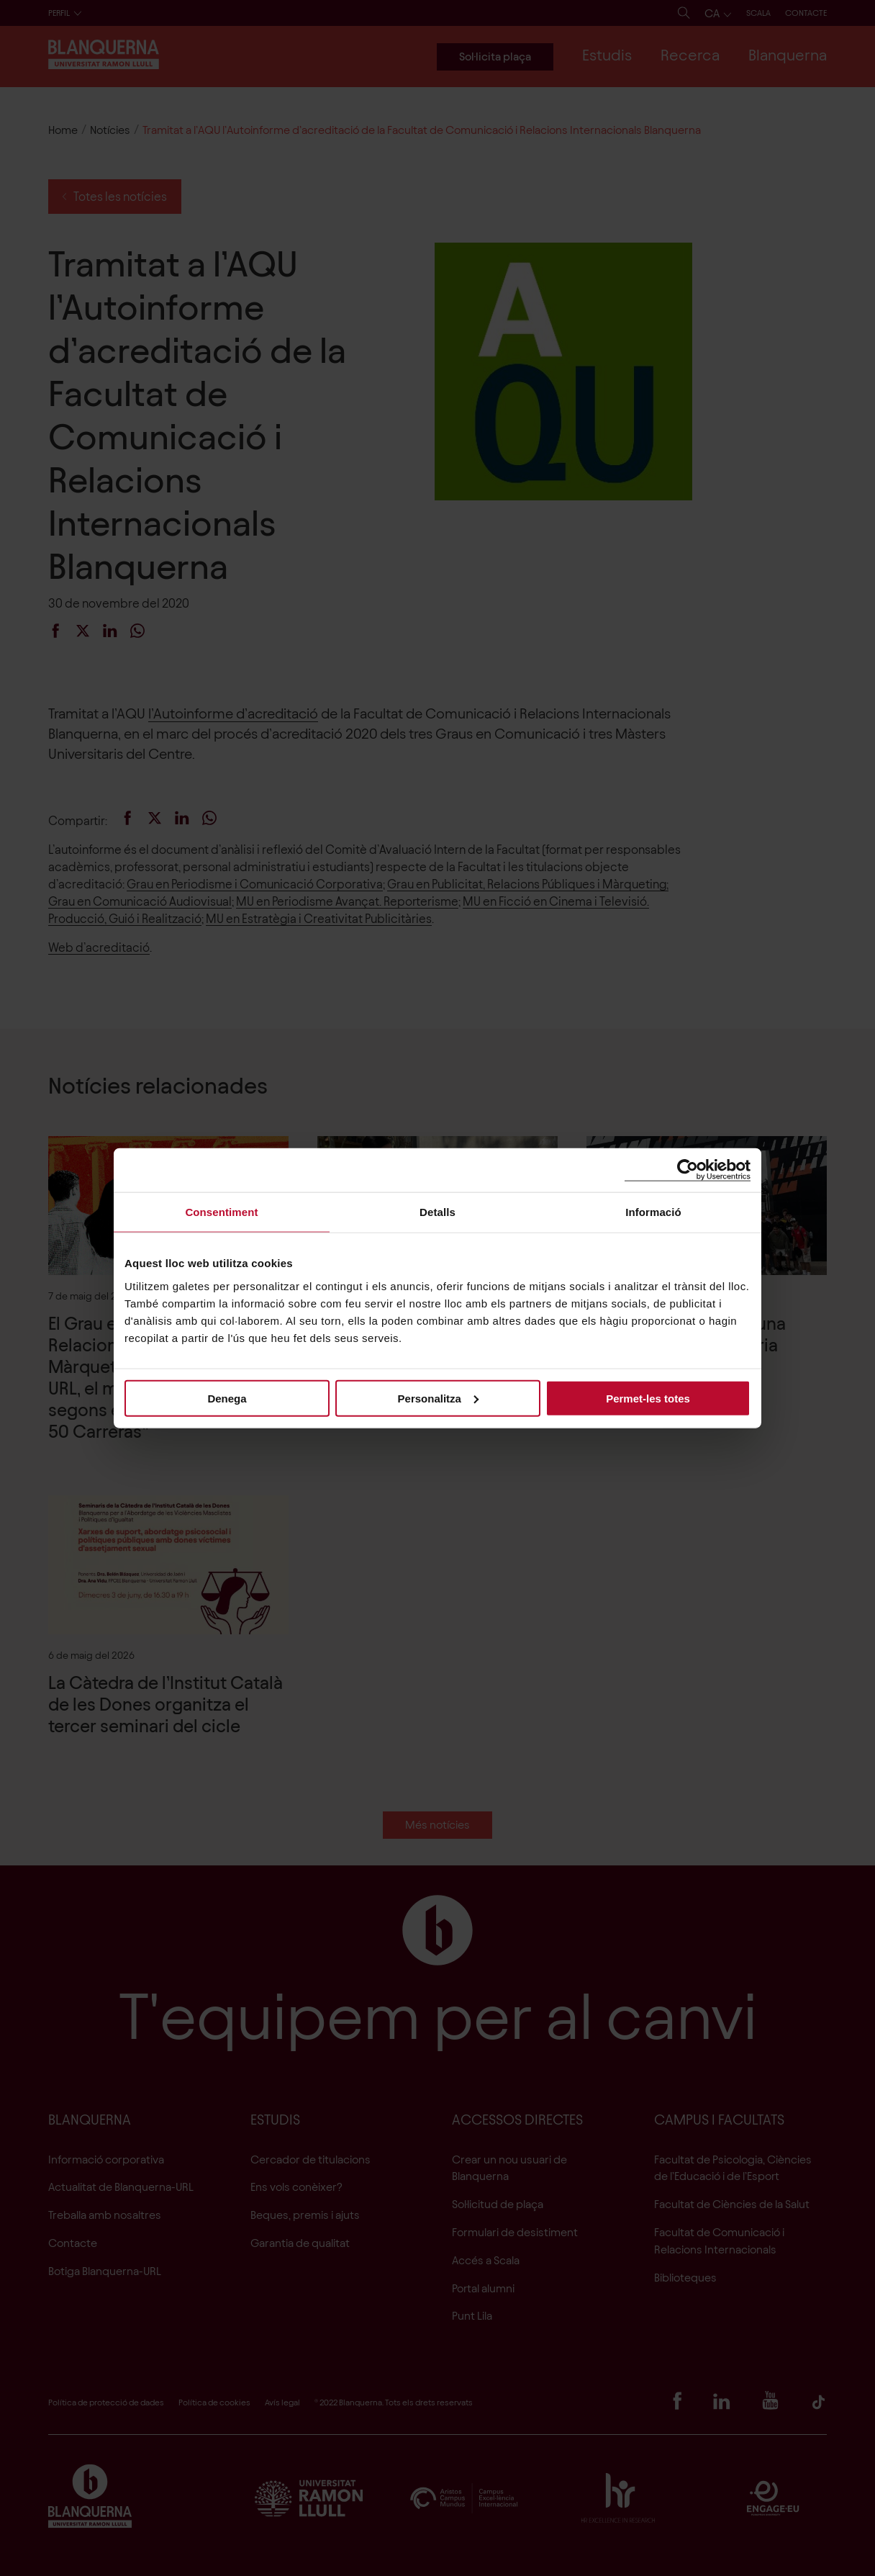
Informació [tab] (653, 1212)
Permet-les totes (648, 1398)
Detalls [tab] (437, 1212)
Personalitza (438, 1398)
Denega (226, 1398)
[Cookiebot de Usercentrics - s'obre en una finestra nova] (688, 1170)
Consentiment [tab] (221, 1212)
